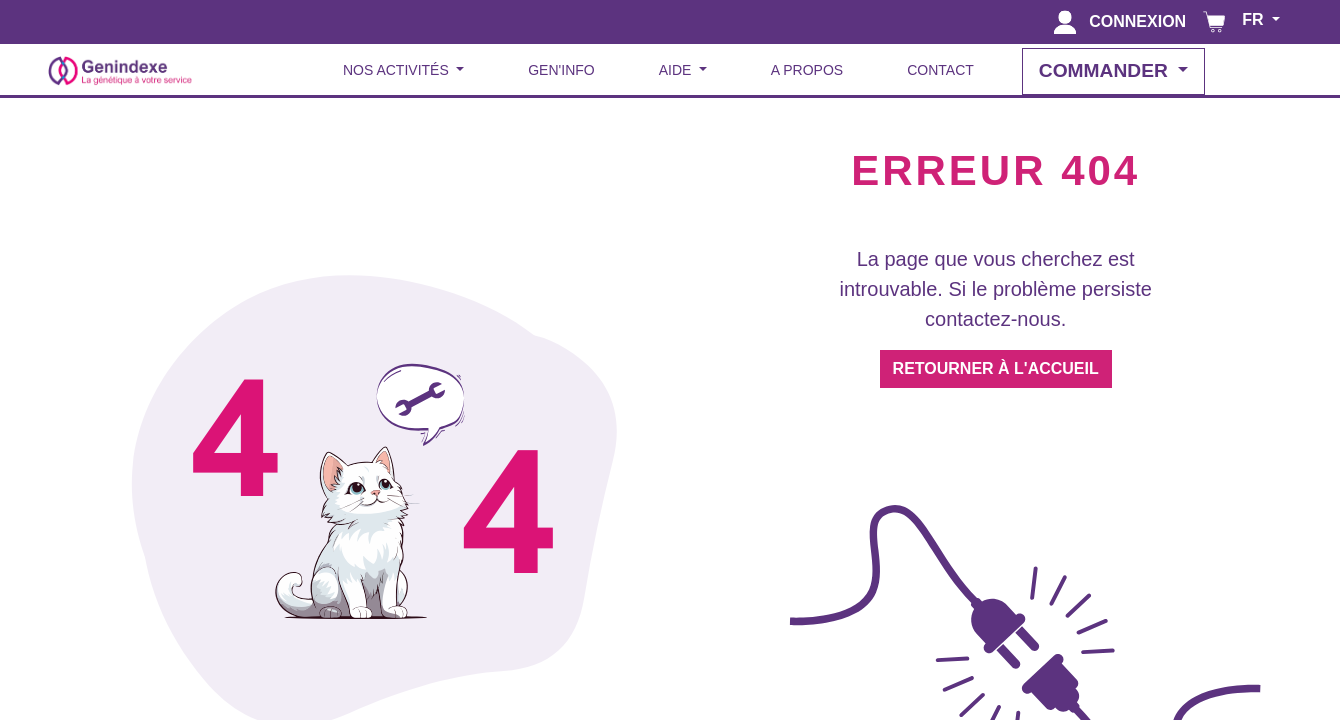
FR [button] (1255, 19)
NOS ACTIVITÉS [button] (398, 70)
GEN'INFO (561, 70)
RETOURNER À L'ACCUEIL (996, 368)
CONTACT (940, 70)
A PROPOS (807, 70)
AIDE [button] (677, 70)
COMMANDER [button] (1106, 70)
